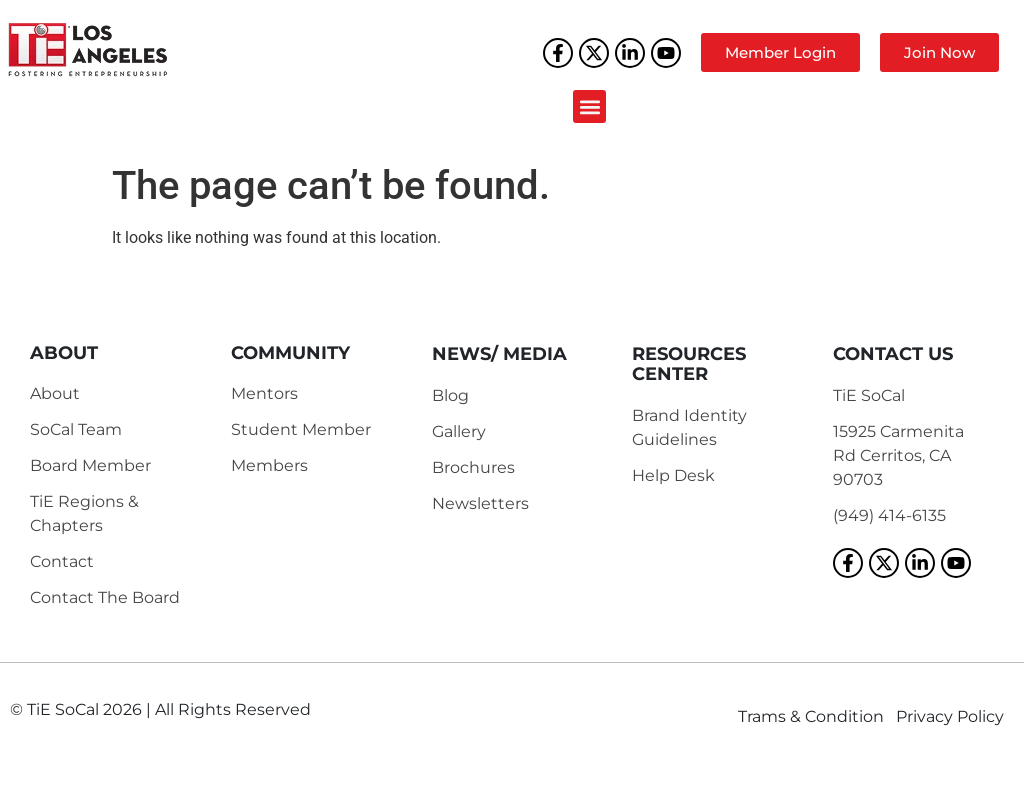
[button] (589, 106)
